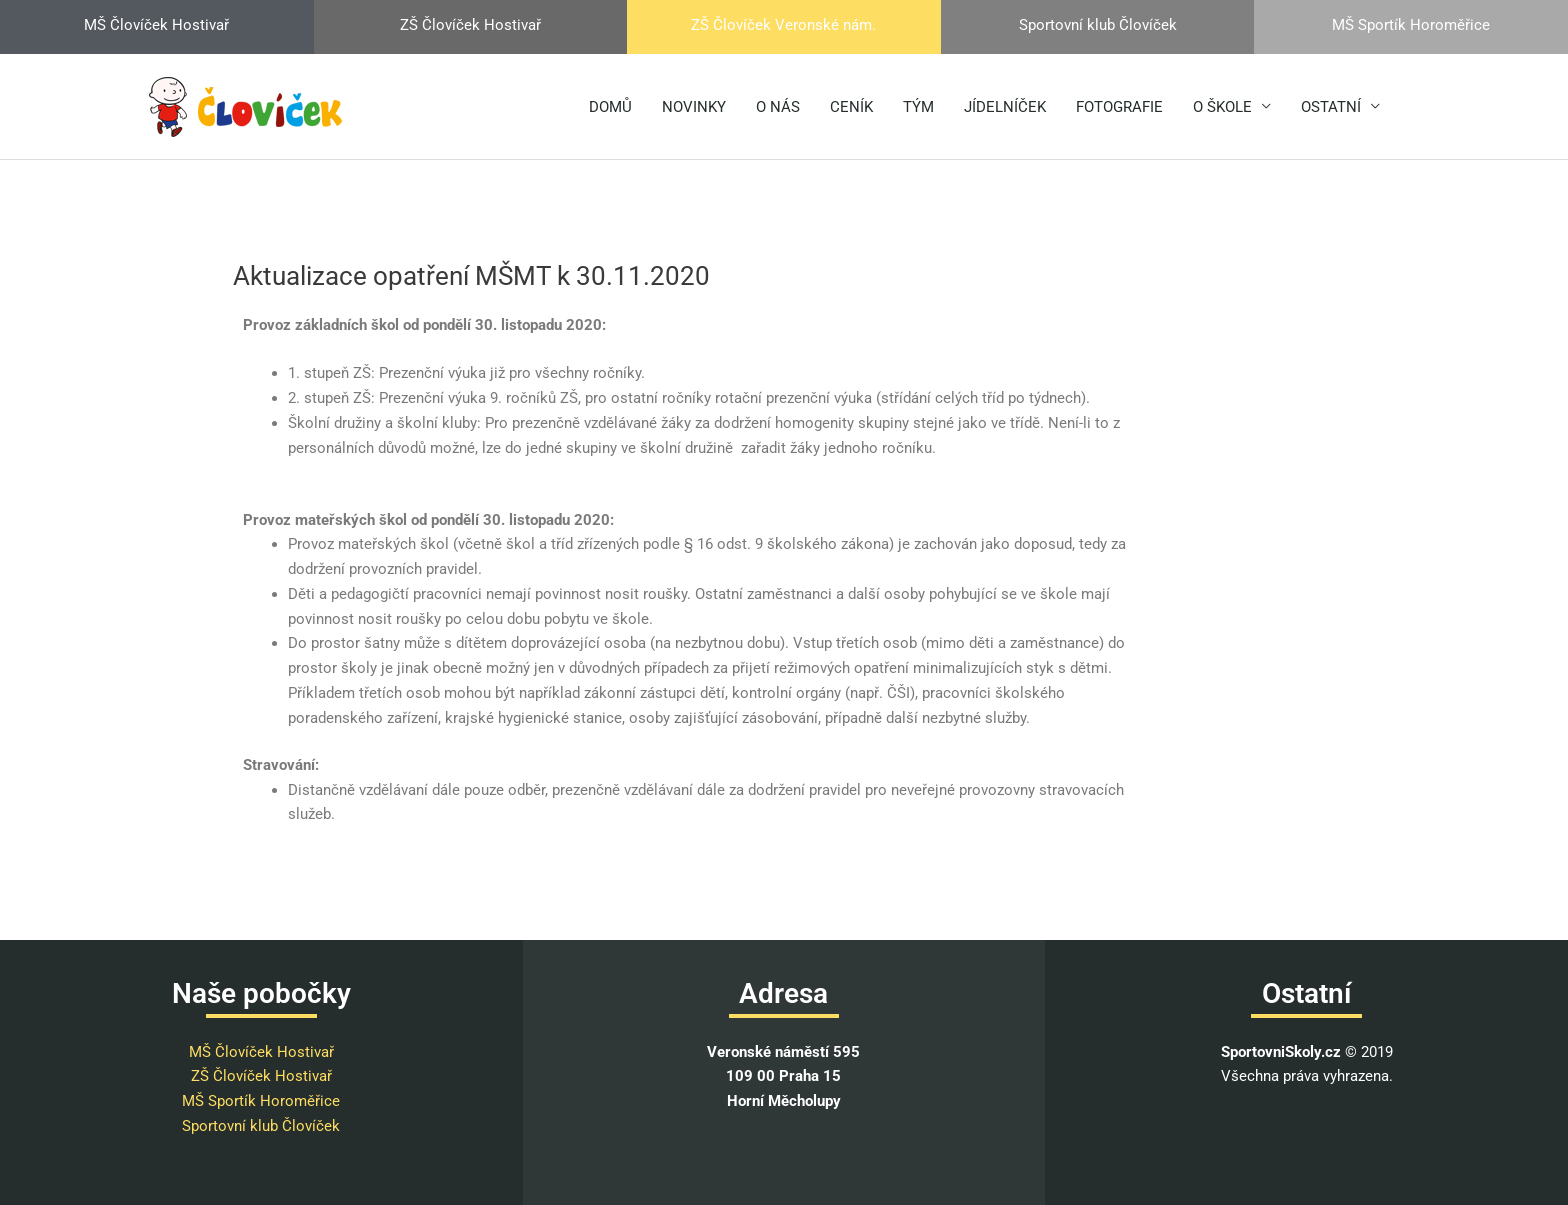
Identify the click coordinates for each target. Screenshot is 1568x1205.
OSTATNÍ (1331, 107)
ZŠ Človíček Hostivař (261, 1076)
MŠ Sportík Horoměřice (261, 1101)
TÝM (918, 107)
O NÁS (778, 107)
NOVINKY (694, 107)
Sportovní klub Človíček (261, 1126)
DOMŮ (610, 107)
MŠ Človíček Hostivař (261, 1052)
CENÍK (851, 107)
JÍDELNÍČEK (1005, 107)
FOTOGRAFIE (1119, 107)
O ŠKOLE (1222, 107)
